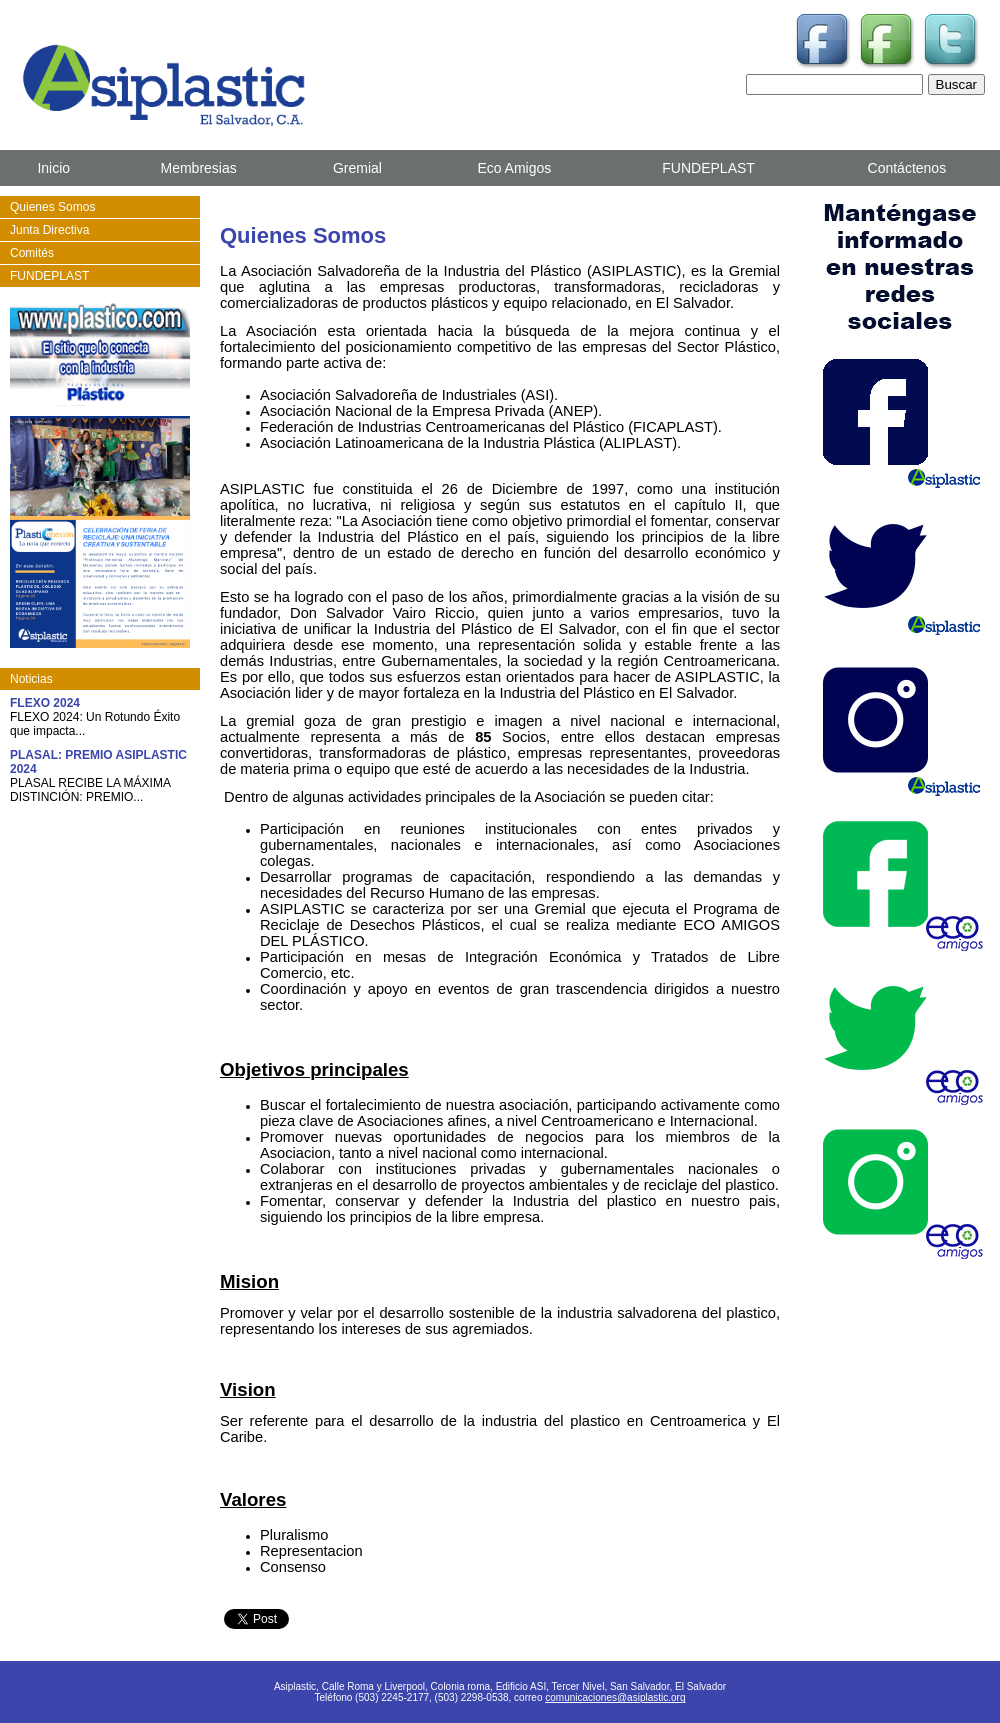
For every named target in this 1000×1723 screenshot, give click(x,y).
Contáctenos (907, 168)
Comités (32, 253)
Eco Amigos (514, 168)
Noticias (31, 679)
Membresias (198, 168)
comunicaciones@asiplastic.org (615, 1697)
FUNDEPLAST (708, 168)
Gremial (357, 168)
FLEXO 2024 (45, 703)
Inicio (53, 168)
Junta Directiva (49, 230)
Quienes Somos (52, 207)
